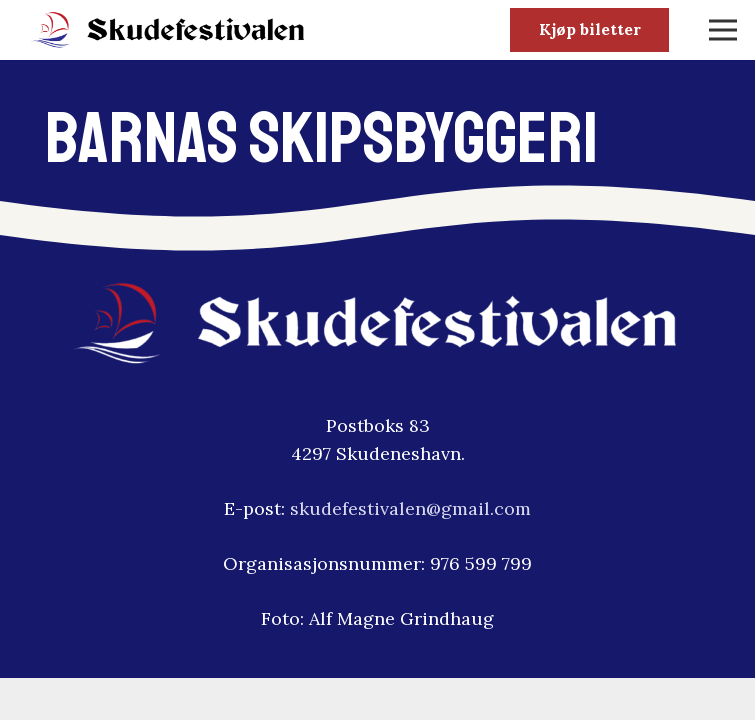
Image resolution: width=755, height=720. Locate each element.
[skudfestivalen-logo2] (168, 30)
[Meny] (723, 30)
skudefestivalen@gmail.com (410, 508)
